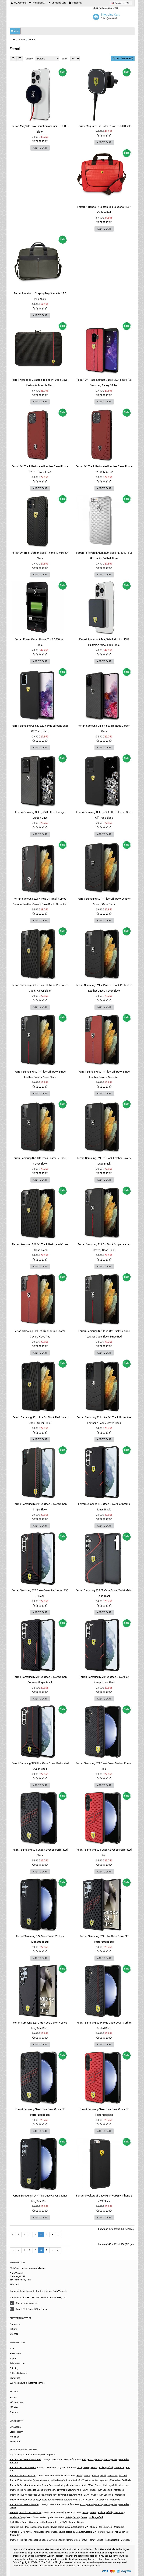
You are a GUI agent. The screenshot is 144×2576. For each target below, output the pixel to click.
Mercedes (124, 2459)
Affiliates (14, 2407)
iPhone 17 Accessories (21, 2480)
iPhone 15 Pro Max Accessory (24, 2504)
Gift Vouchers (16, 2402)
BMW (91, 2459)
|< (13, 2234)
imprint (13, 2358)
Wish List (14, 2436)
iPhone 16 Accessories (21, 2499)
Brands (13, 2397)
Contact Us (15, 2324)
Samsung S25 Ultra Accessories (25, 2512)
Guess (87, 2475)
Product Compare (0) (123, 58)
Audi (84, 2459)
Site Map (14, 2334)
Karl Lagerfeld (99, 2475)
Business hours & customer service (27, 2383)
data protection (17, 2363)
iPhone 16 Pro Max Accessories (25, 2485)
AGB (12, 2348)
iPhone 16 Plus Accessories (23, 2494)
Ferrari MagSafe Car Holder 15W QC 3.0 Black (104, 126)
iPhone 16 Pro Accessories (23, 2490)
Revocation (15, 2353)
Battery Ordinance (18, 2373)
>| (58, 2234)
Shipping (14, 2368)
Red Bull (14, 2462)
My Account (15, 2427)
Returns (13, 2329)
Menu (15, 31)
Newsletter (15, 2441)
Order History (16, 2431)
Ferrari (90, 2504)
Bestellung (15, 2378)
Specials (14, 2412)
